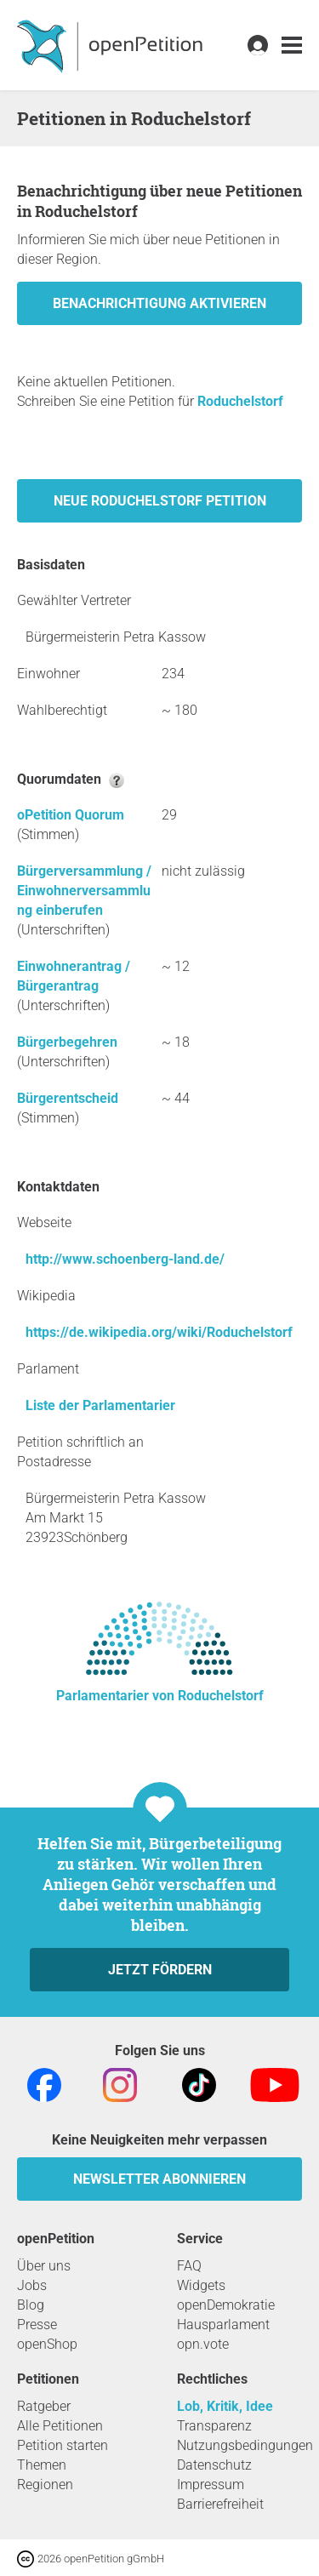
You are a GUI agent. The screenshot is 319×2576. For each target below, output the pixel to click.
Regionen (45, 2484)
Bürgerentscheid (67, 1098)
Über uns (44, 2266)
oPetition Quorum (70, 815)
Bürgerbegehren (67, 1042)
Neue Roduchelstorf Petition (160, 501)
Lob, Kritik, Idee (225, 2406)
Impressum (210, 2484)
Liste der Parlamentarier (100, 1405)
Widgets (201, 2285)
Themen (41, 2465)
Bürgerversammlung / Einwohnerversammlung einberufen (84, 890)
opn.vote (203, 2344)
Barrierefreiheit (220, 2504)
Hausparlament (223, 2324)
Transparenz (214, 2426)
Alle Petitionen (60, 2426)
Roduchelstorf (240, 401)
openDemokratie (226, 2305)
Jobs (32, 2285)
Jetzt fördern (160, 1970)
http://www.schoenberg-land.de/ (125, 1259)
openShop (47, 2344)
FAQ (189, 2266)
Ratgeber (44, 2406)
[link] (292, 45)
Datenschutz (214, 2465)
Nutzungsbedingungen (245, 2445)
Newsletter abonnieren (159, 2179)
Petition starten (62, 2445)
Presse (37, 2324)
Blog (30, 2305)
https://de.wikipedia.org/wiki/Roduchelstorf (159, 1332)
